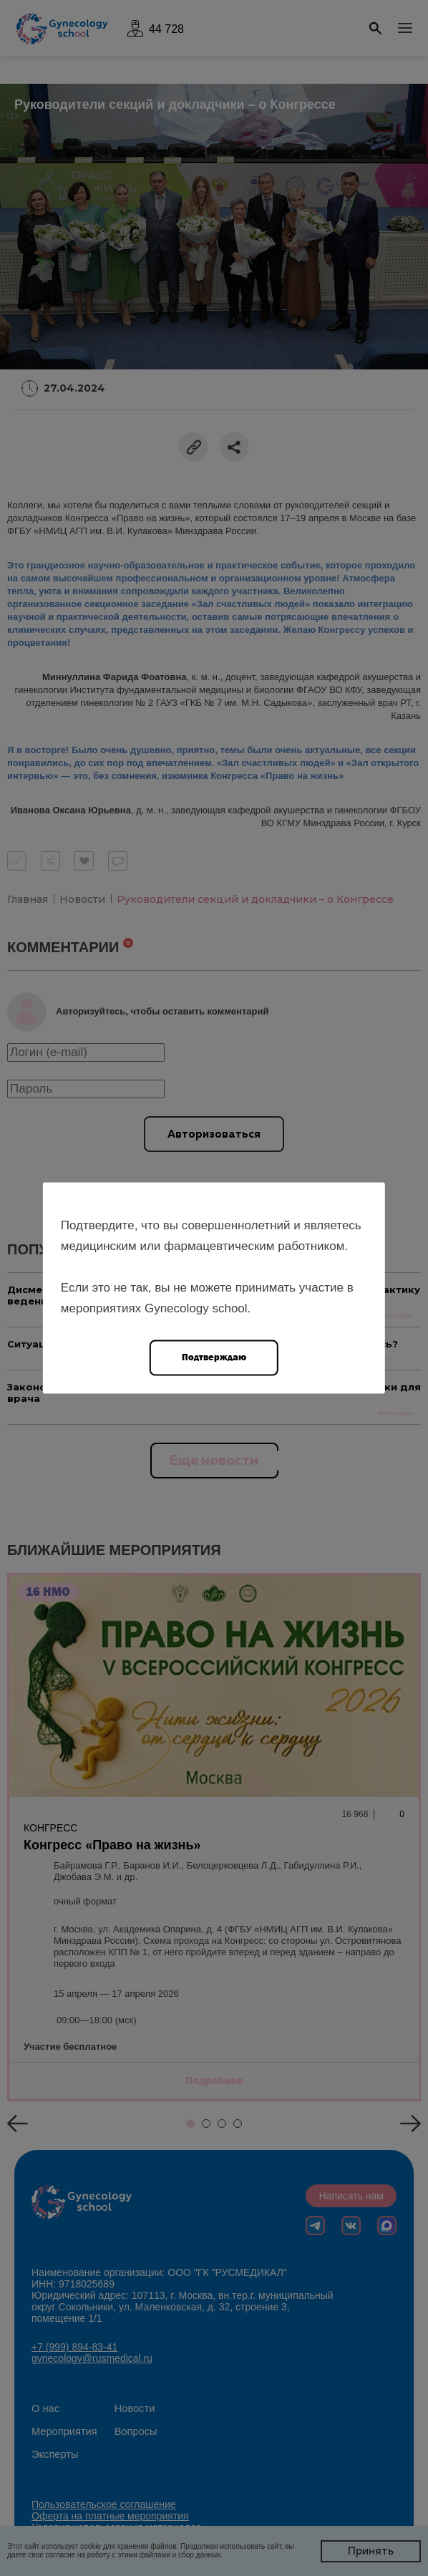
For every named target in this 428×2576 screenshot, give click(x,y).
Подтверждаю (214, 1357)
